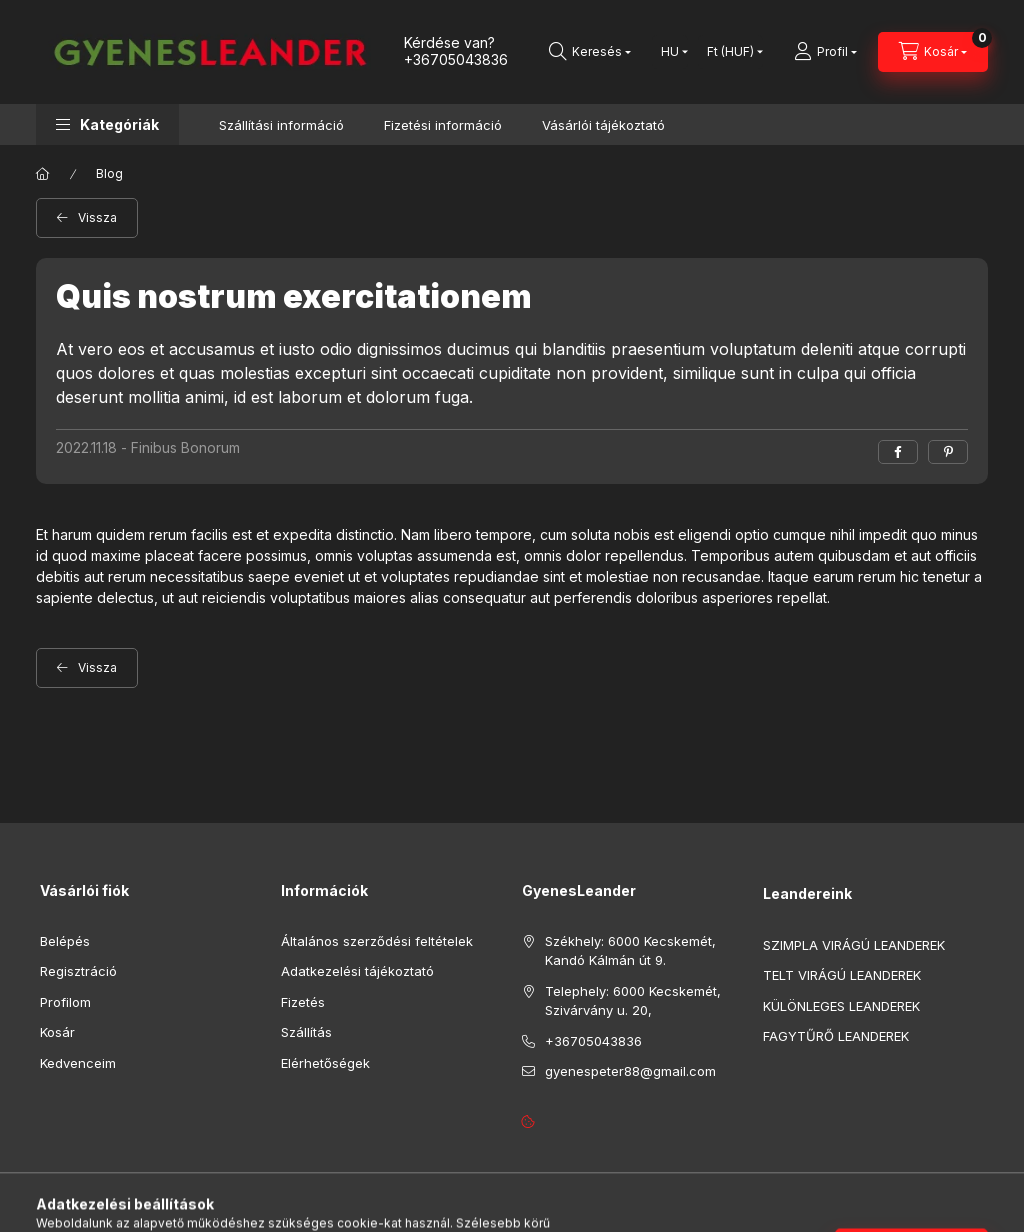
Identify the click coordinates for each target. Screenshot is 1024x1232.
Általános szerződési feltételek (377, 945)
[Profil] (825, 52)
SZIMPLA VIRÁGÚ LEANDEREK (854, 949)
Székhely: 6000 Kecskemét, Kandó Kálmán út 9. (630, 955)
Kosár (57, 1036)
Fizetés (303, 1006)
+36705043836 (456, 59)
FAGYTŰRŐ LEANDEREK (836, 1041)
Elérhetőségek (325, 1067)
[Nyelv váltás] (670, 52)
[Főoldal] (43, 179)
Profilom (65, 1006)
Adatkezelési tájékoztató (357, 975)
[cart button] (933, 52)
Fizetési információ (443, 125)
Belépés (65, 945)
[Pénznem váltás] (730, 52)
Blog (109, 178)
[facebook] (898, 456)
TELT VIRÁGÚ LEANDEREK (842, 980)
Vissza (97, 222)
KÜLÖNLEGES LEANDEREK (841, 1010)
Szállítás (306, 1036)
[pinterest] (948, 456)
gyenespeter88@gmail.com (630, 1075)
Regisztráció (78, 975)
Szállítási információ (281, 125)
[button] (107, 124)
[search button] (590, 52)
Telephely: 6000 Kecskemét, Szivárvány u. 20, (633, 1005)
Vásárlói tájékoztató (603, 125)
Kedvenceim (78, 1067)
